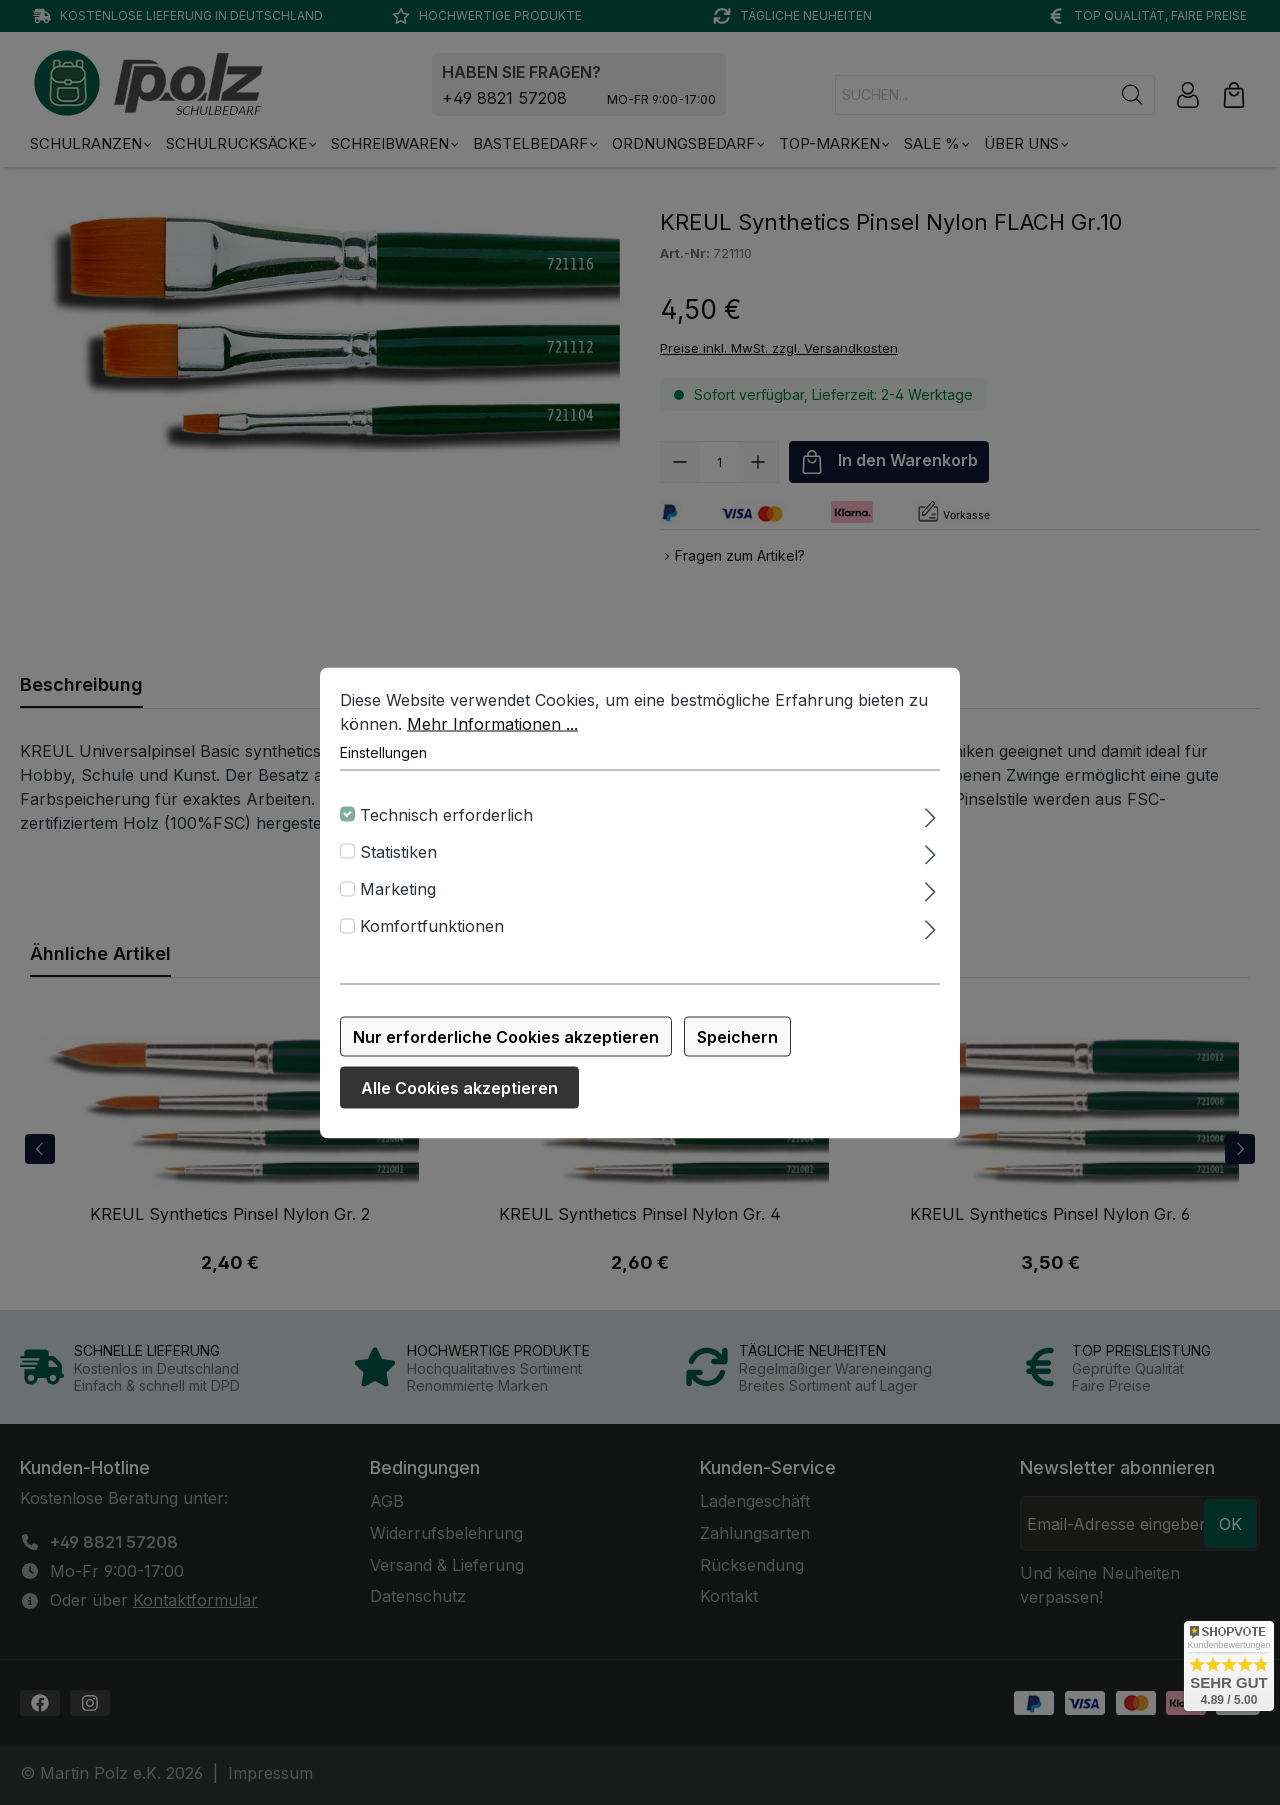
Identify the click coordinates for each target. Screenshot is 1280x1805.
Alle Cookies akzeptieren (459, 1095)
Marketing (398, 896)
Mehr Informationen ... (492, 731)
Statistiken (398, 859)
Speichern (737, 1044)
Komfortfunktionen (432, 934)
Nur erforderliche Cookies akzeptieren (506, 1044)
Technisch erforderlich (446, 822)
